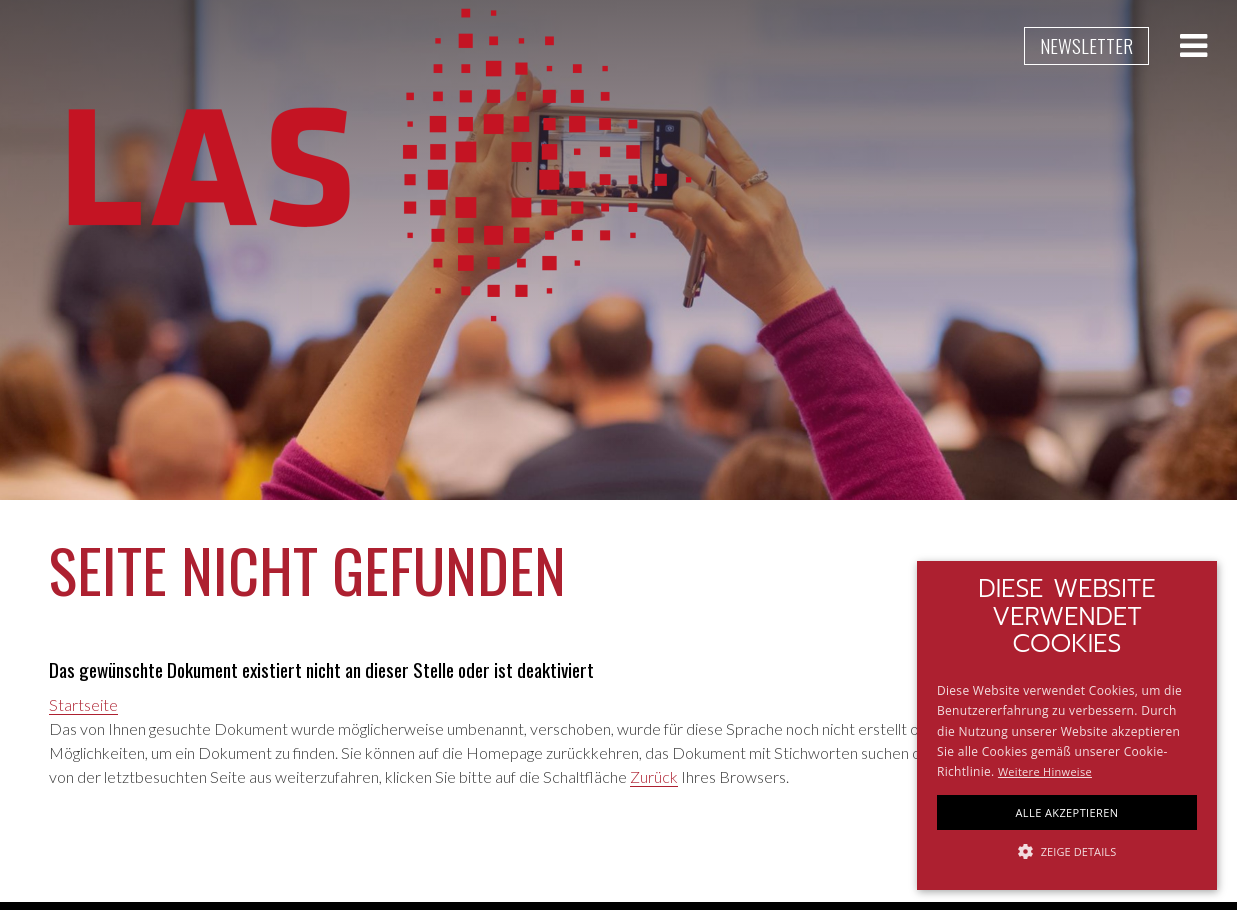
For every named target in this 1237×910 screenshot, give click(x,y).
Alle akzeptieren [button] (1067, 812)
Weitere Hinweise (1045, 771)
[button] (1067, 852)
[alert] (1067, 725)
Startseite (83, 704)
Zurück (654, 776)
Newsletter (1086, 45)
